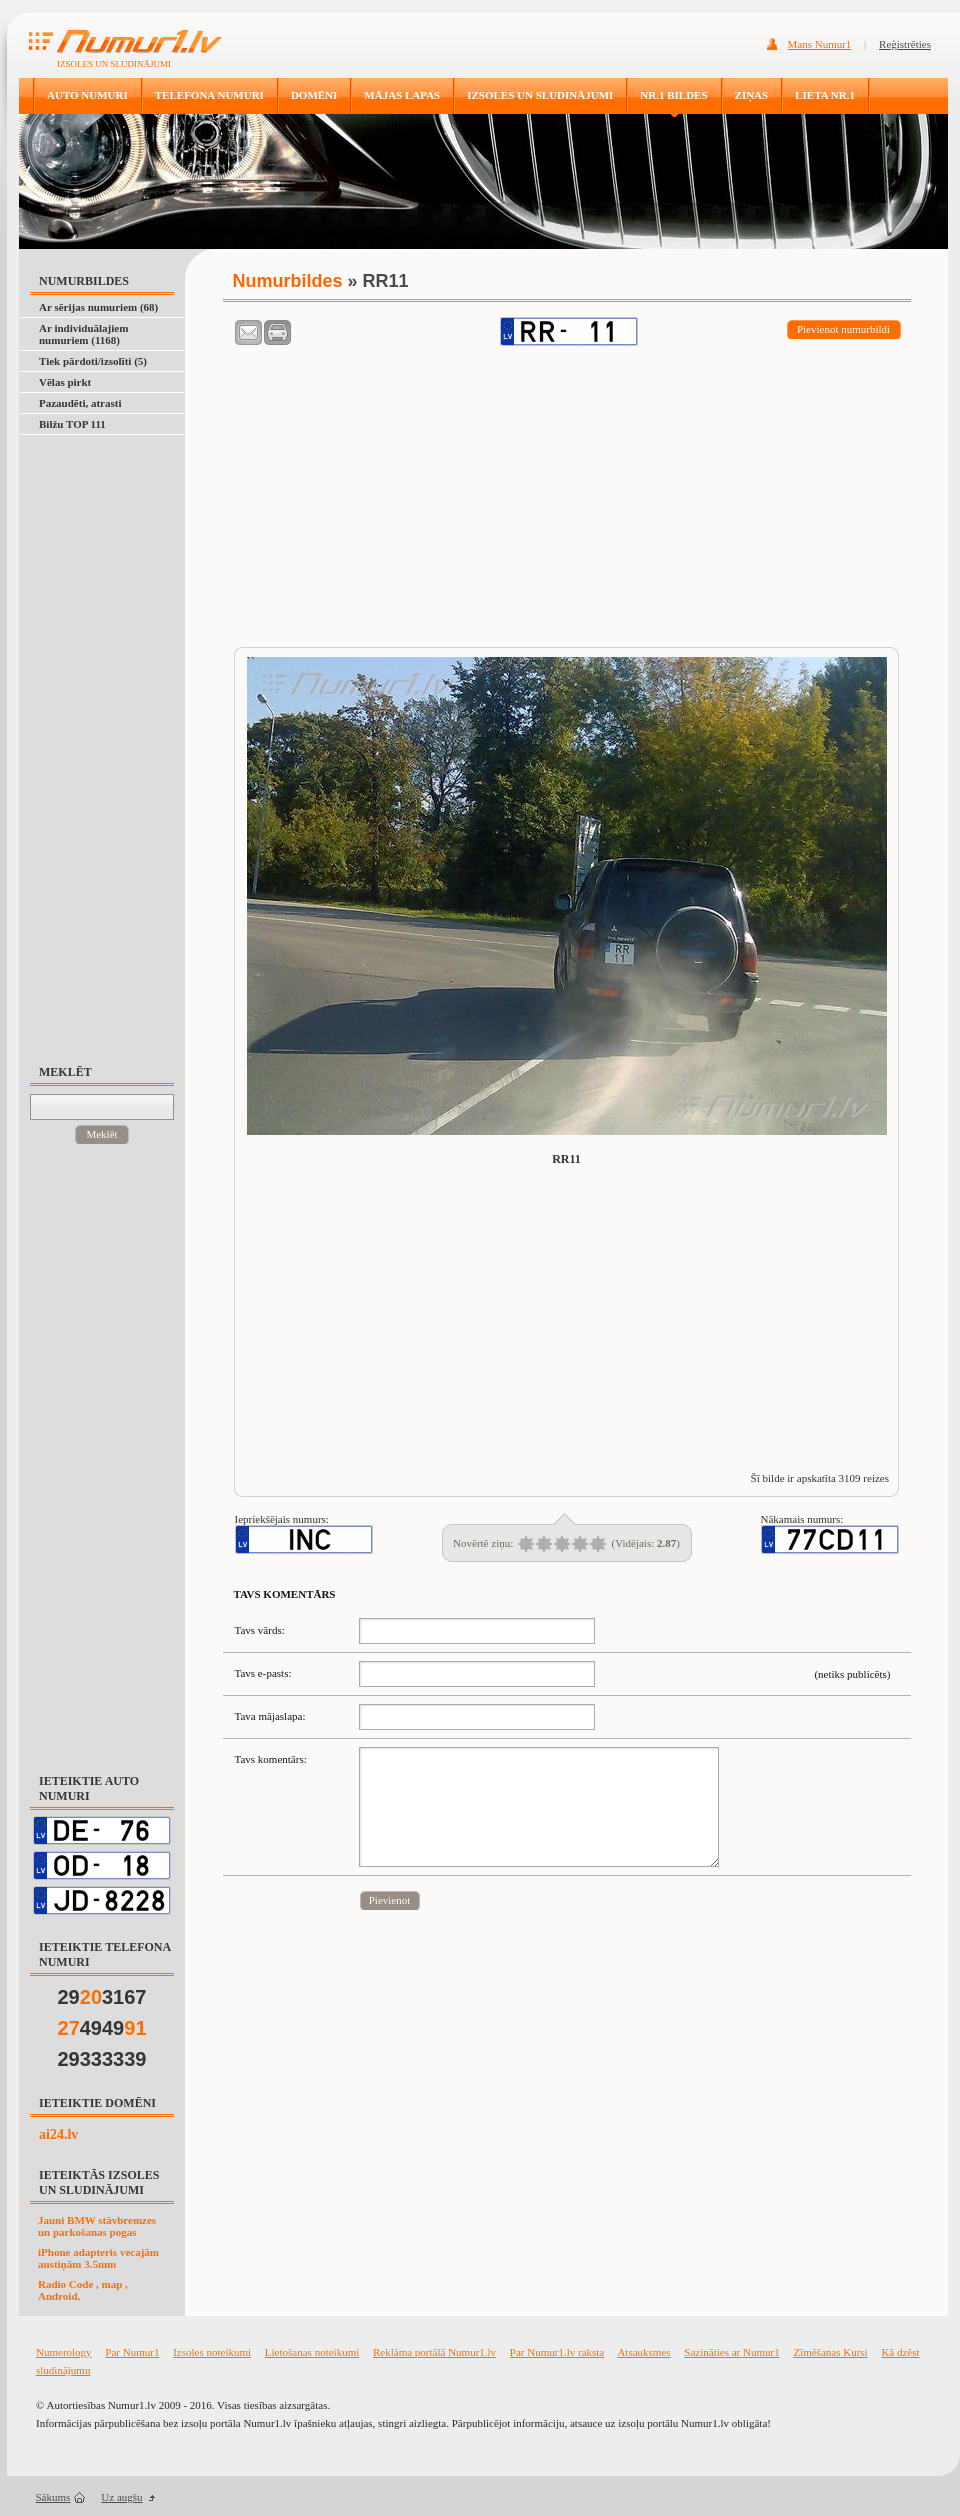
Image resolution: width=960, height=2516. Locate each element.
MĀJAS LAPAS (402, 95)
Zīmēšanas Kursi (830, 2352)
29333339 (102, 2059)
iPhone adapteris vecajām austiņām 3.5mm (98, 2258)
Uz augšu (121, 2497)
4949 (102, 2028)
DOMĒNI (314, 95)
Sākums (53, 2497)
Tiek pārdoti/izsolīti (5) (93, 361)
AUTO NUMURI (87, 95)
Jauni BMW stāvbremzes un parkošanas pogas (97, 2226)
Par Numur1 (132, 2352)
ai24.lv (58, 2134)
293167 (102, 1997)
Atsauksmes (643, 2352)
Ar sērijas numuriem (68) (98, 307)
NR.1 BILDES (673, 95)
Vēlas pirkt (65, 382)
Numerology (64, 2352)
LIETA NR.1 (825, 95)
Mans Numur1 (820, 44)
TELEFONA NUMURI (209, 95)
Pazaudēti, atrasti (80, 403)
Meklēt (101, 1134)
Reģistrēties (905, 44)
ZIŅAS (752, 95)
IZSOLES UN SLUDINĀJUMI (540, 95)
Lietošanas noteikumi (312, 2352)
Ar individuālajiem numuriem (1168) (83, 334)
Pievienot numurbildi (843, 329)
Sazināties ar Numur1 (731, 2352)
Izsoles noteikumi (212, 2352)
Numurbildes (288, 281)
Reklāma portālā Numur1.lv (434, 2352)
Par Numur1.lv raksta (557, 2352)
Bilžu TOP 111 (72, 424)
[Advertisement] (111, 740)
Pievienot (390, 1900)
